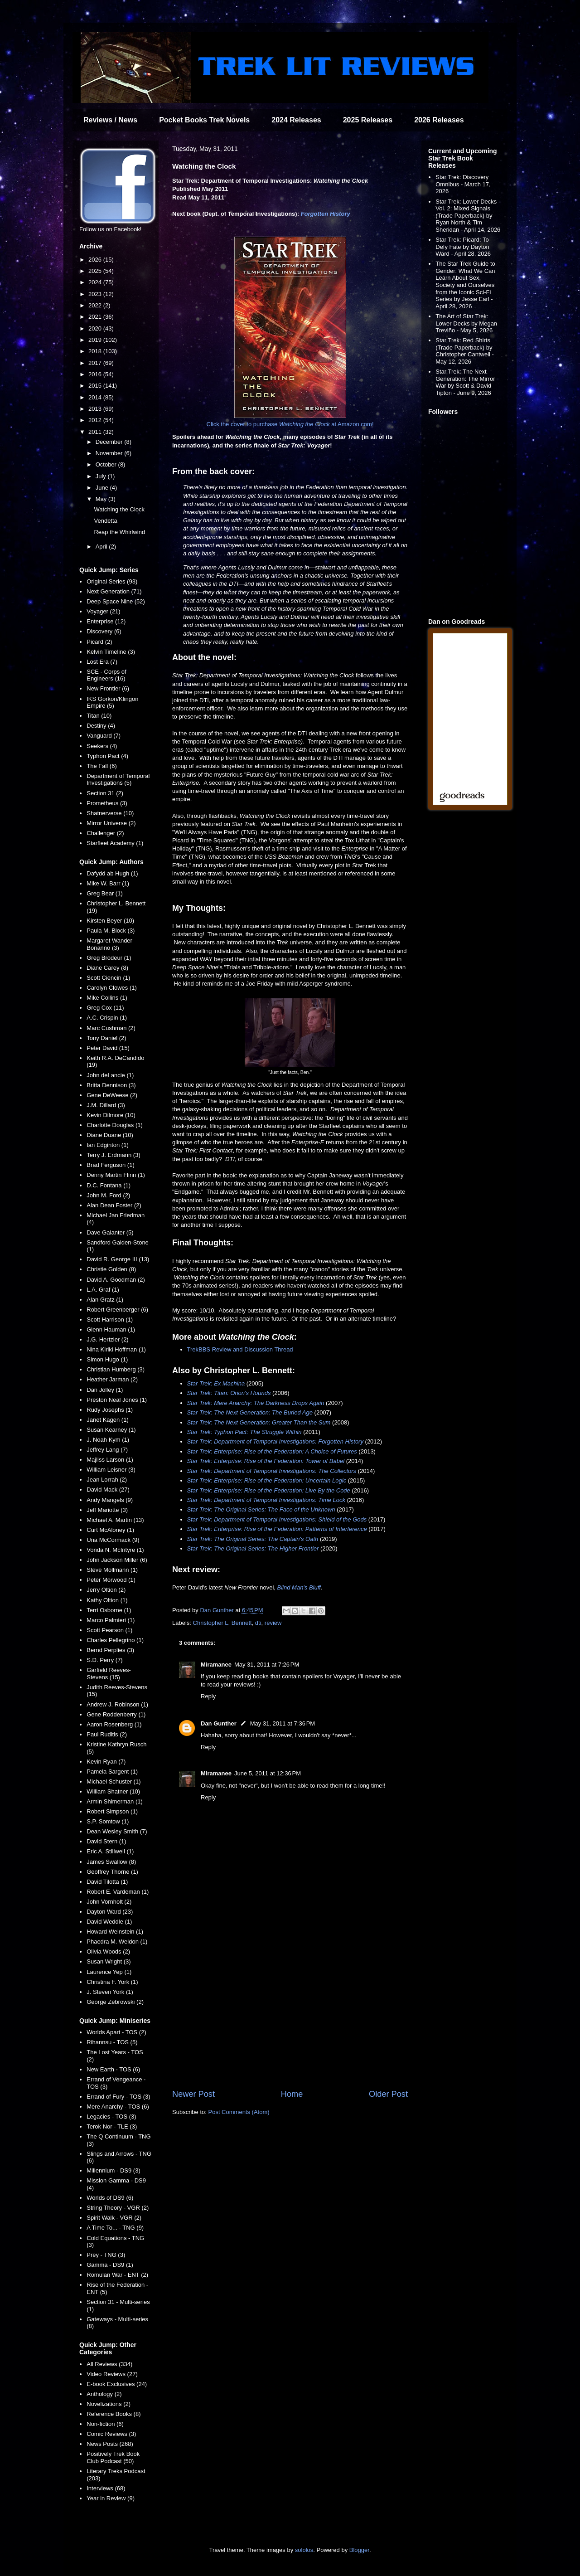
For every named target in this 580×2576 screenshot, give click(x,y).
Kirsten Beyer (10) (110, 920)
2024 (95, 282)
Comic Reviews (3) (111, 2433)
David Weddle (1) (109, 1921)
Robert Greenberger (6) (117, 1309)
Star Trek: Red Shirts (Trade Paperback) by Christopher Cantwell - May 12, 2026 (464, 351)
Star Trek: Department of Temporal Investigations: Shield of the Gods (277, 1519)
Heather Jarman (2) (112, 1379)
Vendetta (105, 520)
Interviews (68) (106, 2488)
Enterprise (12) (106, 621)
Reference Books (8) (113, 2414)
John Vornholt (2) (109, 1901)
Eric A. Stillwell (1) (110, 1851)
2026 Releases (439, 120)
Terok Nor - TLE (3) (112, 2126)
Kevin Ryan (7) (106, 1761)
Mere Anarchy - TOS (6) (118, 2106)
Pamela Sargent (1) (112, 1771)
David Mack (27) (108, 1489)
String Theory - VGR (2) (118, 2207)
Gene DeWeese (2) (112, 1095)
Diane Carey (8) (107, 967)
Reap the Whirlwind (119, 532)
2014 (95, 397)
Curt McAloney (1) (110, 1529)
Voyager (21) (103, 611)
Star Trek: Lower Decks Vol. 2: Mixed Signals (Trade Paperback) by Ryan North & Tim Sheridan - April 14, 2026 (467, 215)
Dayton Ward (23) (110, 1911)
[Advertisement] (290, 2013)
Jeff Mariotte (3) (107, 1510)
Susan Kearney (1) (111, 1429)
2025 (95, 270)
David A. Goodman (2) (116, 1279)
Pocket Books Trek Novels (204, 120)
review (273, 1622)
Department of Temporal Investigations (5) (118, 780)
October (107, 464)
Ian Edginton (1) (108, 1145)
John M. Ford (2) (108, 1195)
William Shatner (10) (113, 1791)
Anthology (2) (104, 2394)
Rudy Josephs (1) (110, 1409)
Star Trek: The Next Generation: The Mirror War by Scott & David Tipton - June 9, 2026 (465, 382)
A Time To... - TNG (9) (115, 2227)
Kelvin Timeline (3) (111, 651)
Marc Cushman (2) (111, 1028)
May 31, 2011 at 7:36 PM (282, 1723)
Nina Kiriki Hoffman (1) (116, 1349)
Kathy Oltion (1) (107, 1600)
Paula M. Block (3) (111, 930)
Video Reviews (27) (112, 2374)
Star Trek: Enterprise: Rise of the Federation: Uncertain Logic (267, 1480)
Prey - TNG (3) (106, 2254)
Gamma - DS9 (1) (110, 2264)
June (103, 487)
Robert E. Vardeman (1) (118, 1891)
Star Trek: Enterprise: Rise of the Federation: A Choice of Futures (272, 1451)
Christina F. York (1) (112, 1981)
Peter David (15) (108, 1048)
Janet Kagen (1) (108, 1419)
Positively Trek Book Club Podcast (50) (113, 2457)
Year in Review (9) (111, 2498)
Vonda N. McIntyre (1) (115, 1549)
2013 (95, 408)
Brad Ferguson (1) (111, 1165)
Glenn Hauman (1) (111, 1329)
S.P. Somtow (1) (108, 1821)
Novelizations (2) (108, 2404)
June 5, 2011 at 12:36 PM (267, 1773)
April (102, 546)
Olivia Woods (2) (108, 1951)
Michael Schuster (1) (113, 1781)
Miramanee (216, 1664)
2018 (95, 351)
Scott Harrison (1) (110, 1319)
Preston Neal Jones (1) (117, 1399)
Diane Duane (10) (110, 1135)
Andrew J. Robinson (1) (117, 1704)
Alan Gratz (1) (105, 1299)
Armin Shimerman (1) (115, 1801)
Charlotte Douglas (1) (115, 1125)
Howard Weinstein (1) (115, 1931)
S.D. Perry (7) (104, 1660)
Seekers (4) (102, 746)
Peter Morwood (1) (111, 1579)
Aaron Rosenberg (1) (114, 1724)
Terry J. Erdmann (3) (113, 1155)
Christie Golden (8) (111, 1269)
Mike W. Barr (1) (108, 883)
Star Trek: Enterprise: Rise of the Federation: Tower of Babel (266, 1461)
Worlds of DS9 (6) (110, 2197)
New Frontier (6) (108, 688)
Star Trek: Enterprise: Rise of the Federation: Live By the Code (268, 1490)
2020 (95, 328)
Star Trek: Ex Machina (216, 1383)
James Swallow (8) (111, 1861)
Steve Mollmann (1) (112, 1569)
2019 (95, 339)
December (110, 441)
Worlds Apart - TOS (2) (116, 2032)
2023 (95, 294)
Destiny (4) (101, 725)
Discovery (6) (104, 631)
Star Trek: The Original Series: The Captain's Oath (253, 1539)
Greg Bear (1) (104, 893)
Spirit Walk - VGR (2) (114, 2217)
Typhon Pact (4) (107, 756)
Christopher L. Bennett (222, 1622)
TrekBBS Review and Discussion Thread (240, 1349)
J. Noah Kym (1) (108, 1439)
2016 (95, 374)
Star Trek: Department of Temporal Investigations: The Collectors (272, 1471)
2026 (95, 259)
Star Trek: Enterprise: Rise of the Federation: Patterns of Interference (277, 1529)
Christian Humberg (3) (116, 1369)
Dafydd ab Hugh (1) (112, 873)
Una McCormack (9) (113, 1539)
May (102, 499)
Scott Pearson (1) (109, 1630)
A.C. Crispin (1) (107, 1017)
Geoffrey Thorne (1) (112, 1871)
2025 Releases (367, 120)
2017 (95, 363)
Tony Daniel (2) (106, 1038)
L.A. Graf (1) (103, 1289)
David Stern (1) (106, 1841)
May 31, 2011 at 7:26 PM (266, 1664)
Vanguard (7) (104, 735)
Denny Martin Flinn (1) (116, 1174)
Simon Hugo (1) (107, 1359)
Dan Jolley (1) (105, 1389)
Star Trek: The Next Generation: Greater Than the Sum (259, 1422)
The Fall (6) (101, 766)
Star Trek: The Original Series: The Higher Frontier (253, 1548)
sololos (304, 2550)
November (110, 453)
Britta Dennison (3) (111, 1085)
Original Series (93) (112, 581)
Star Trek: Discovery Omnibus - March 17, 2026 (462, 184)
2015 (95, 385)
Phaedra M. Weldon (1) (117, 1941)
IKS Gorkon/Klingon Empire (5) (112, 702)
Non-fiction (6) (105, 2423)
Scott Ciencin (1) (108, 977)
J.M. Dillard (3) (106, 1105)
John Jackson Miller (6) (117, 1559)
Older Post (388, 2094)
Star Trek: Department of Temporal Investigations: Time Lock (266, 1500)
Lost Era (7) (102, 661)
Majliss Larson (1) (110, 1459)
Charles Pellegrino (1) (115, 1640)
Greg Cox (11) (105, 1007)
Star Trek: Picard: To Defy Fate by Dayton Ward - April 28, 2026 (463, 246)
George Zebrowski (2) (115, 2001)
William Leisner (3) (111, 1469)
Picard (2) (99, 641)
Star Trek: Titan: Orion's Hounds (229, 1393)
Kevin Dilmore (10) (111, 1115)
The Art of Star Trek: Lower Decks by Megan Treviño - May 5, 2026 (466, 323)
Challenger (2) (105, 833)
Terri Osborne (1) (109, 1610)
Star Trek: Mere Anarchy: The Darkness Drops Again (255, 1403)
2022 (95, 305)
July (102, 476)
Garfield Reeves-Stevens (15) (109, 1674)
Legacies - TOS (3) (111, 2116)
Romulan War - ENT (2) (117, 2274)
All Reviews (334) (109, 2364)
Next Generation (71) (114, 591)
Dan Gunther (219, 1723)
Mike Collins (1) (107, 997)
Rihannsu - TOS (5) (112, 2042)
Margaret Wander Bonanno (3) (109, 944)
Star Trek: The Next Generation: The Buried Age (250, 1412)
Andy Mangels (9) (110, 1500)
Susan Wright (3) (108, 1961)
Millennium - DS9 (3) (113, 2170)
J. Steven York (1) (110, 1991)
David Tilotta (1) (107, 1881)
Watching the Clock (119, 509)
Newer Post (193, 2094)
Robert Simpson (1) (112, 1811)
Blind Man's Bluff (299, 1587)
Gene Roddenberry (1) (116, 1714)
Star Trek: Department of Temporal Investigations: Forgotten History (275, 1441)
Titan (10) (99, 715)
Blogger (359, 2550)
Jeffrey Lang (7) (107, 1449)
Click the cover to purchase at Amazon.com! (290, 424)
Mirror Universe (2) (111, 823)
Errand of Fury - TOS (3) (118, 2096)
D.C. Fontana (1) (108, 1185)
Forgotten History (325, 213)
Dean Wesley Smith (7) (117, 1831)
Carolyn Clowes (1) (112, 987)
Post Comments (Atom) (239, 2112)
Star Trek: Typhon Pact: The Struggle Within (244, 1432)
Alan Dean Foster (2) (114, 1205)
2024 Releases (296, 120)
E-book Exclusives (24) (117, 2384)
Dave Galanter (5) (110, 1232)
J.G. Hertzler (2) (107, 1339)
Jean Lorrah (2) (107, 1479)
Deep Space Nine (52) (116, 601)
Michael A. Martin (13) (115, 1519)
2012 (95, 420)
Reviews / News (110, 120)
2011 (95, 431)
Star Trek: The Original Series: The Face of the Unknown (261, 1509)
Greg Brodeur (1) (109, 957)
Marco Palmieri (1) (111, 1620)
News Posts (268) (110, 2443)
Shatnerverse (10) (110, 813)
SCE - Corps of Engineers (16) (106, 675)
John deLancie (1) (110, 1075)
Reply (208, 1696)
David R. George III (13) (118, 1259)
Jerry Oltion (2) (106, 1589)
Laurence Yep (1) (109, 1971)
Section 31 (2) (105, 793)
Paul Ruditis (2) (107, 1734)
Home (292, 2094)
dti (258, 1622)
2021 (95, 316)
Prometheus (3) (107, 803)
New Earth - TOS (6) (113, 2069)
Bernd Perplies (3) (110, 1650)
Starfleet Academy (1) (115, 843)
